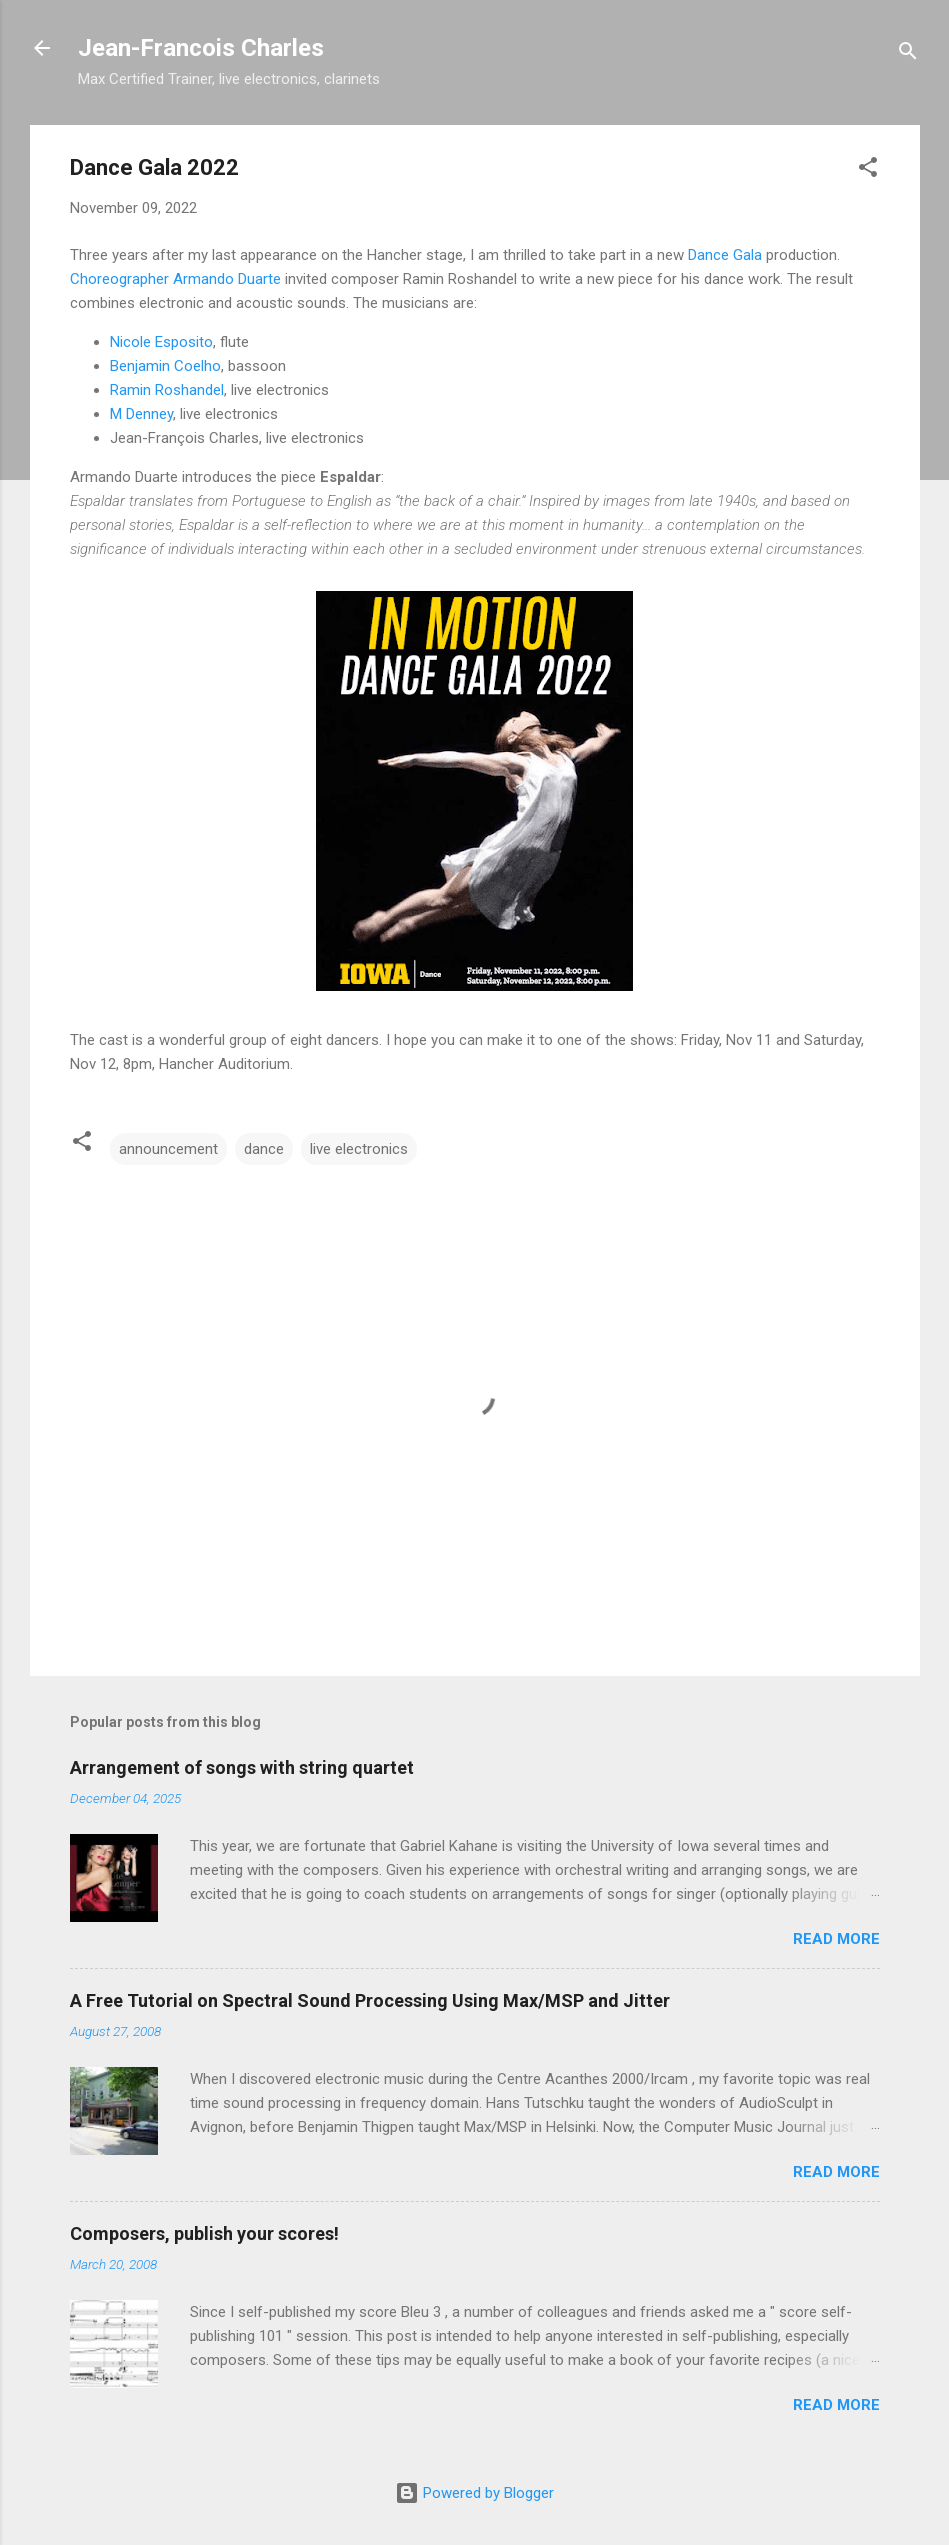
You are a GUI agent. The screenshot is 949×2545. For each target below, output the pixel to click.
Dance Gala (725, 255)
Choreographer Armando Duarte (175, 279)
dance (264, 1149)
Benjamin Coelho (165, 366)
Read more (836, 1939)
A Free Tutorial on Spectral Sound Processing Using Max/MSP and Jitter (370, 2000)
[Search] (908, 54)
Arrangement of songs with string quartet (242, 1767)
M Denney (141, 414)
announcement (168, 1149)
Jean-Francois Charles (201, 48)
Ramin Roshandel (167, 390)
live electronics (359, 1149)
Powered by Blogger (474, 2493)
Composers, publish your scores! (204, 2233)
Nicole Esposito (161, 342)
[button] (868, 170)
